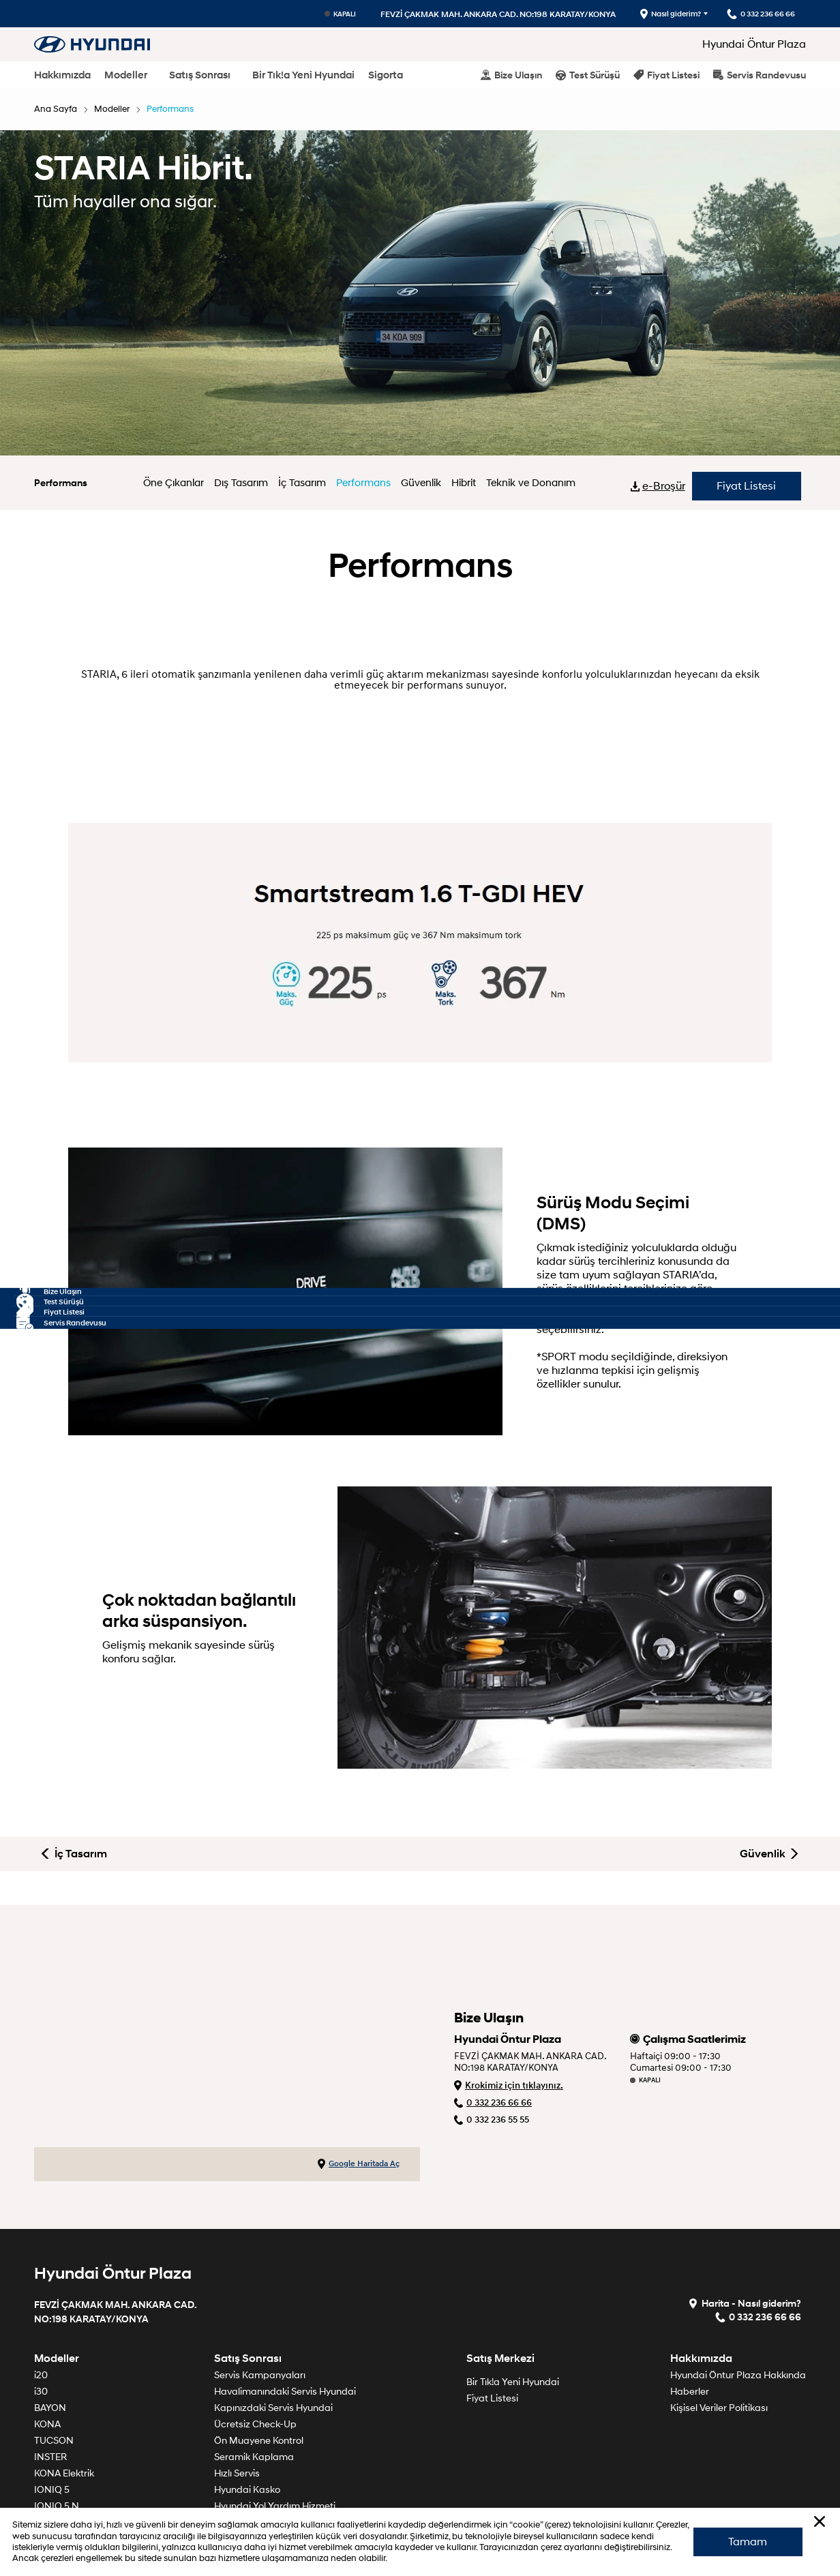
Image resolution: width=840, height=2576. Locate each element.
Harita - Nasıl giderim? (749, 2195)
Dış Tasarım (249, 483)
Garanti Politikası (251, 2414)
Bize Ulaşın (511, 74)
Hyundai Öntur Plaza (754, 44)
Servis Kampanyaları (259, 2267)
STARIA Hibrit (62, 2479)
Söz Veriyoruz (243, 2479)
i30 (41, 2283)
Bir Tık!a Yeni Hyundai (303, 75)
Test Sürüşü (588, 74)
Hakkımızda (62, 75)
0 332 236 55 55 (491, 2012)
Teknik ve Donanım (526, 483)
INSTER (50, 2348)
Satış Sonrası (199, 75)
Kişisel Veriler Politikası (719, 2299)
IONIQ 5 (52, 2381)
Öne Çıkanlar (184, 483)
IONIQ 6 (52, 2414)
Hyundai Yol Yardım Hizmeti (274, 2397)
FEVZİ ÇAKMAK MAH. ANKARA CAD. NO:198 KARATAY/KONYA (472, 14)
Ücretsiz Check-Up (255, 2316)
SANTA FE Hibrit (68, 2463)
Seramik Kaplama (254, 2348)
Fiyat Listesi (666, 74)
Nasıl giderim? (650, 14)
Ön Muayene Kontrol (258, 2332)
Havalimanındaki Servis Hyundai (285, 2283)
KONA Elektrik (64, 2365)
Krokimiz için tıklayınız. (508, 1977)
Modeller (125, 75)
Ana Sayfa (57, 109)
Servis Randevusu (759, 74)
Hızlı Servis (237, 2365)
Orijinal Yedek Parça (258, 2447)
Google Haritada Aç (359, 2055)
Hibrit (463, 483)
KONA (47, 2316)
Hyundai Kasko (247, 2381)
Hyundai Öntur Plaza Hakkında (738, 2267)
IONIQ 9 (52, 2430)
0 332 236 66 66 (493, 1995)
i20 (41, 2267)
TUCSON (54, 2332)
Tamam (742, 2531)
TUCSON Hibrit (67, 2447)
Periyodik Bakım (249, 2463)
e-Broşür (663, 482)
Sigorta (385, 75)
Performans (179, 109)
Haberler (689, 2283)
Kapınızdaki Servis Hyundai (273, 2299)
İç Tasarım (308, 483)
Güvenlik (422, 483)
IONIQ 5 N (56, 2397)
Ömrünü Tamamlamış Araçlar (280, 2430)
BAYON (50, 2299)
